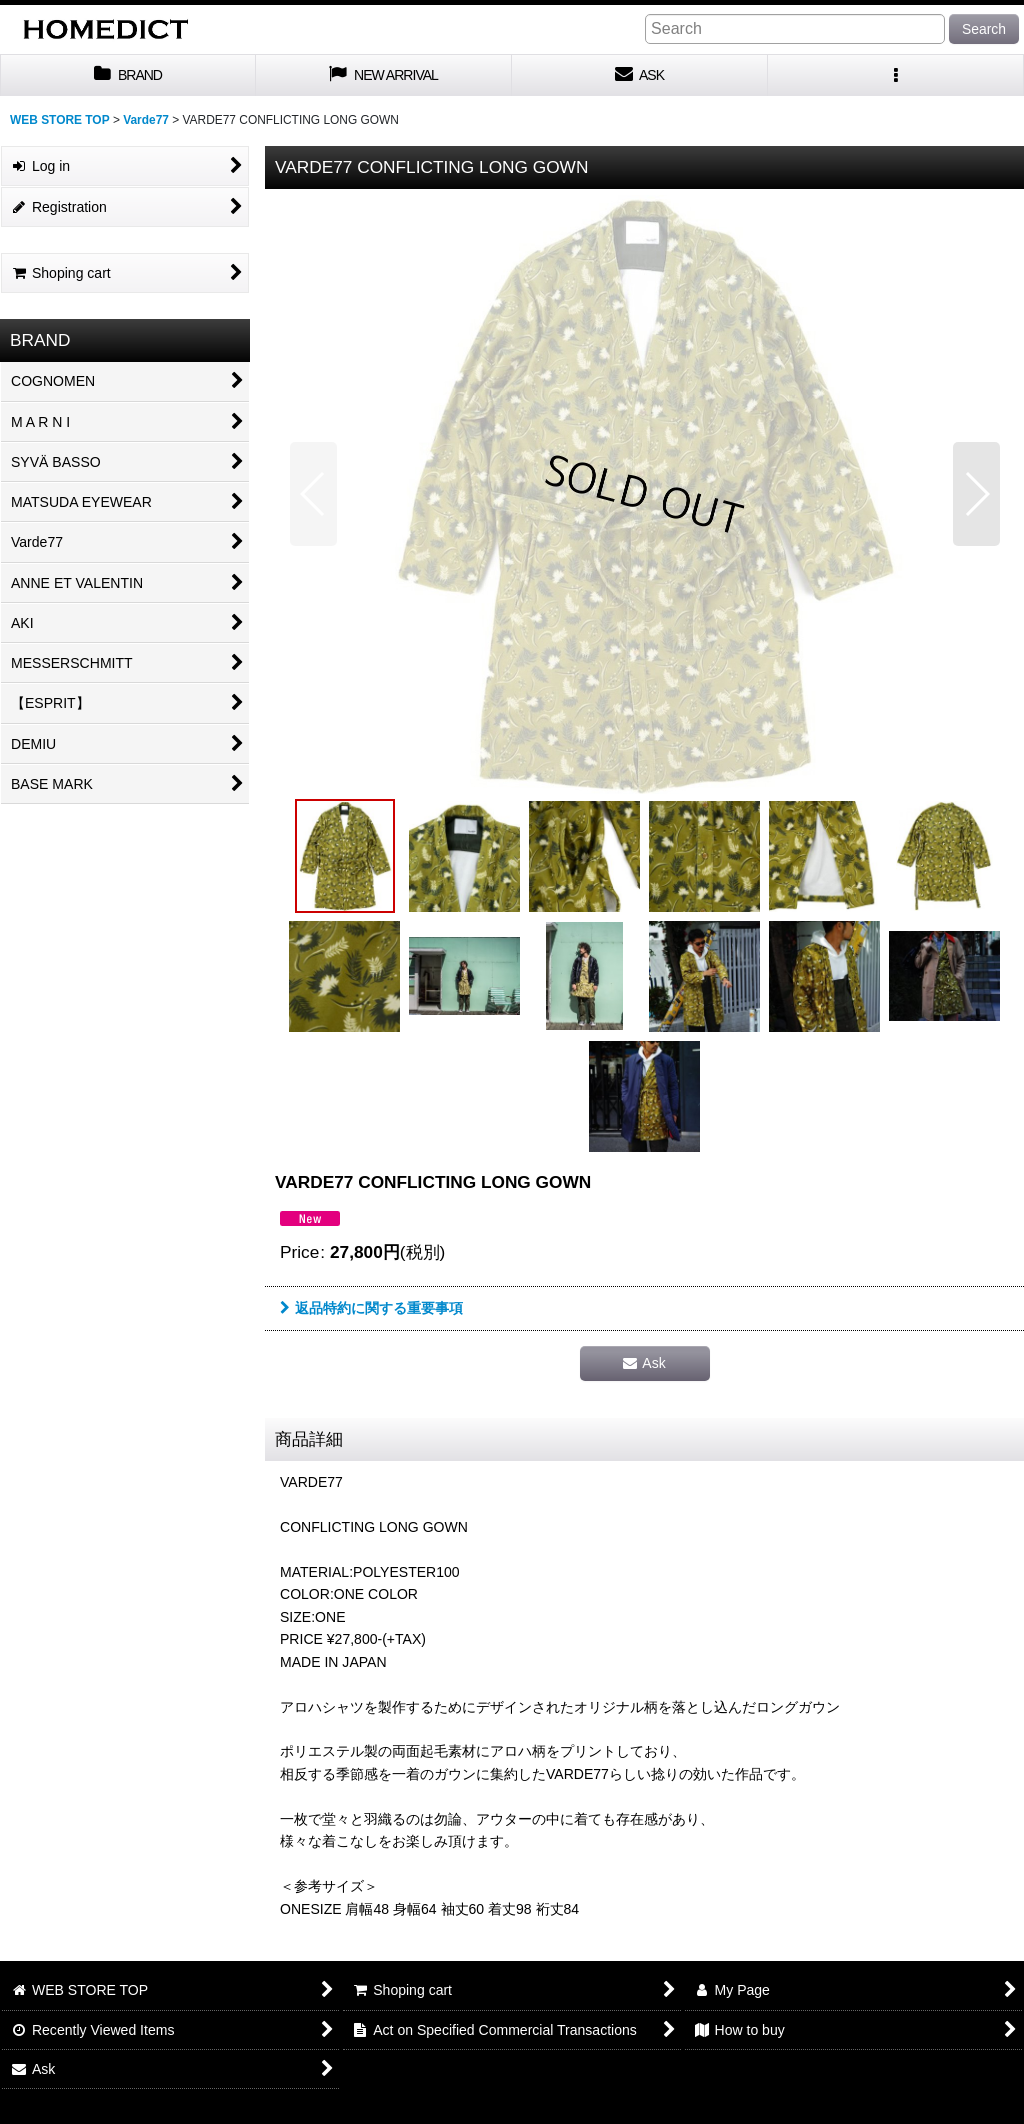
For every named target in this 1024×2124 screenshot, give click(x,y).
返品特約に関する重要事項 (371, 1308)
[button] (896, 75)
